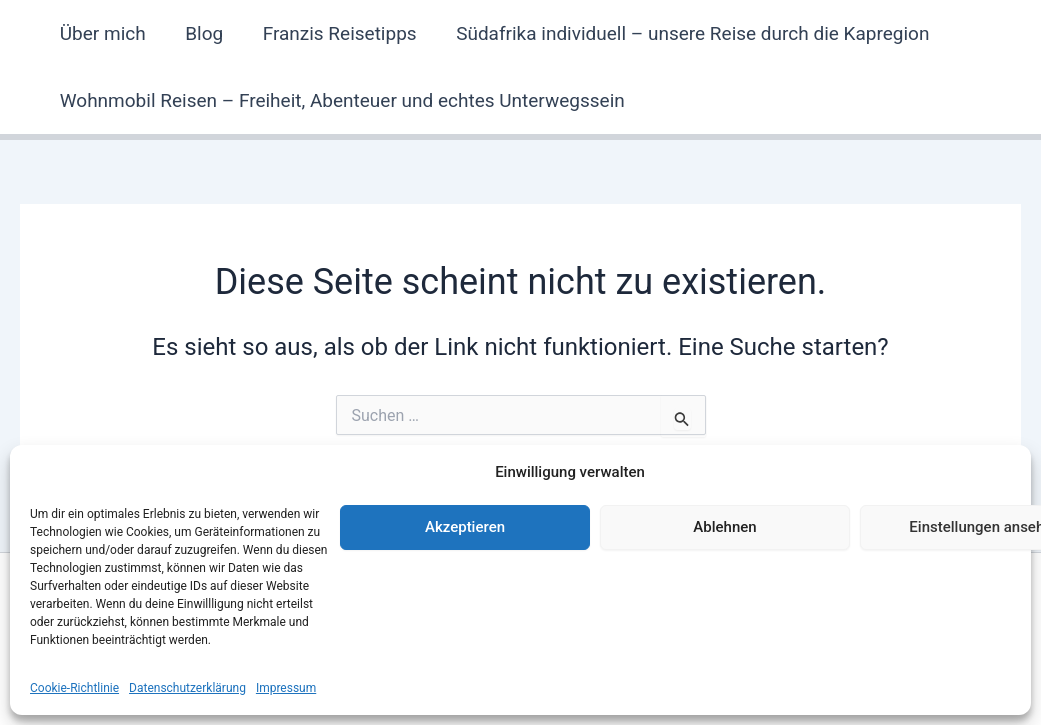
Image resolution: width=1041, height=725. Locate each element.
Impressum (286, 688)
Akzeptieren (465, 527)
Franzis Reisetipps (336, 33)
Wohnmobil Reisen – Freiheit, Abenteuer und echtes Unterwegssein (341, 100)
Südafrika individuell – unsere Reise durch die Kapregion (687, 33)
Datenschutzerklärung (187, 688)
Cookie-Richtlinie (74, 688)
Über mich (102, 33)
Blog (202, 33)
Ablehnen (724, 527)
